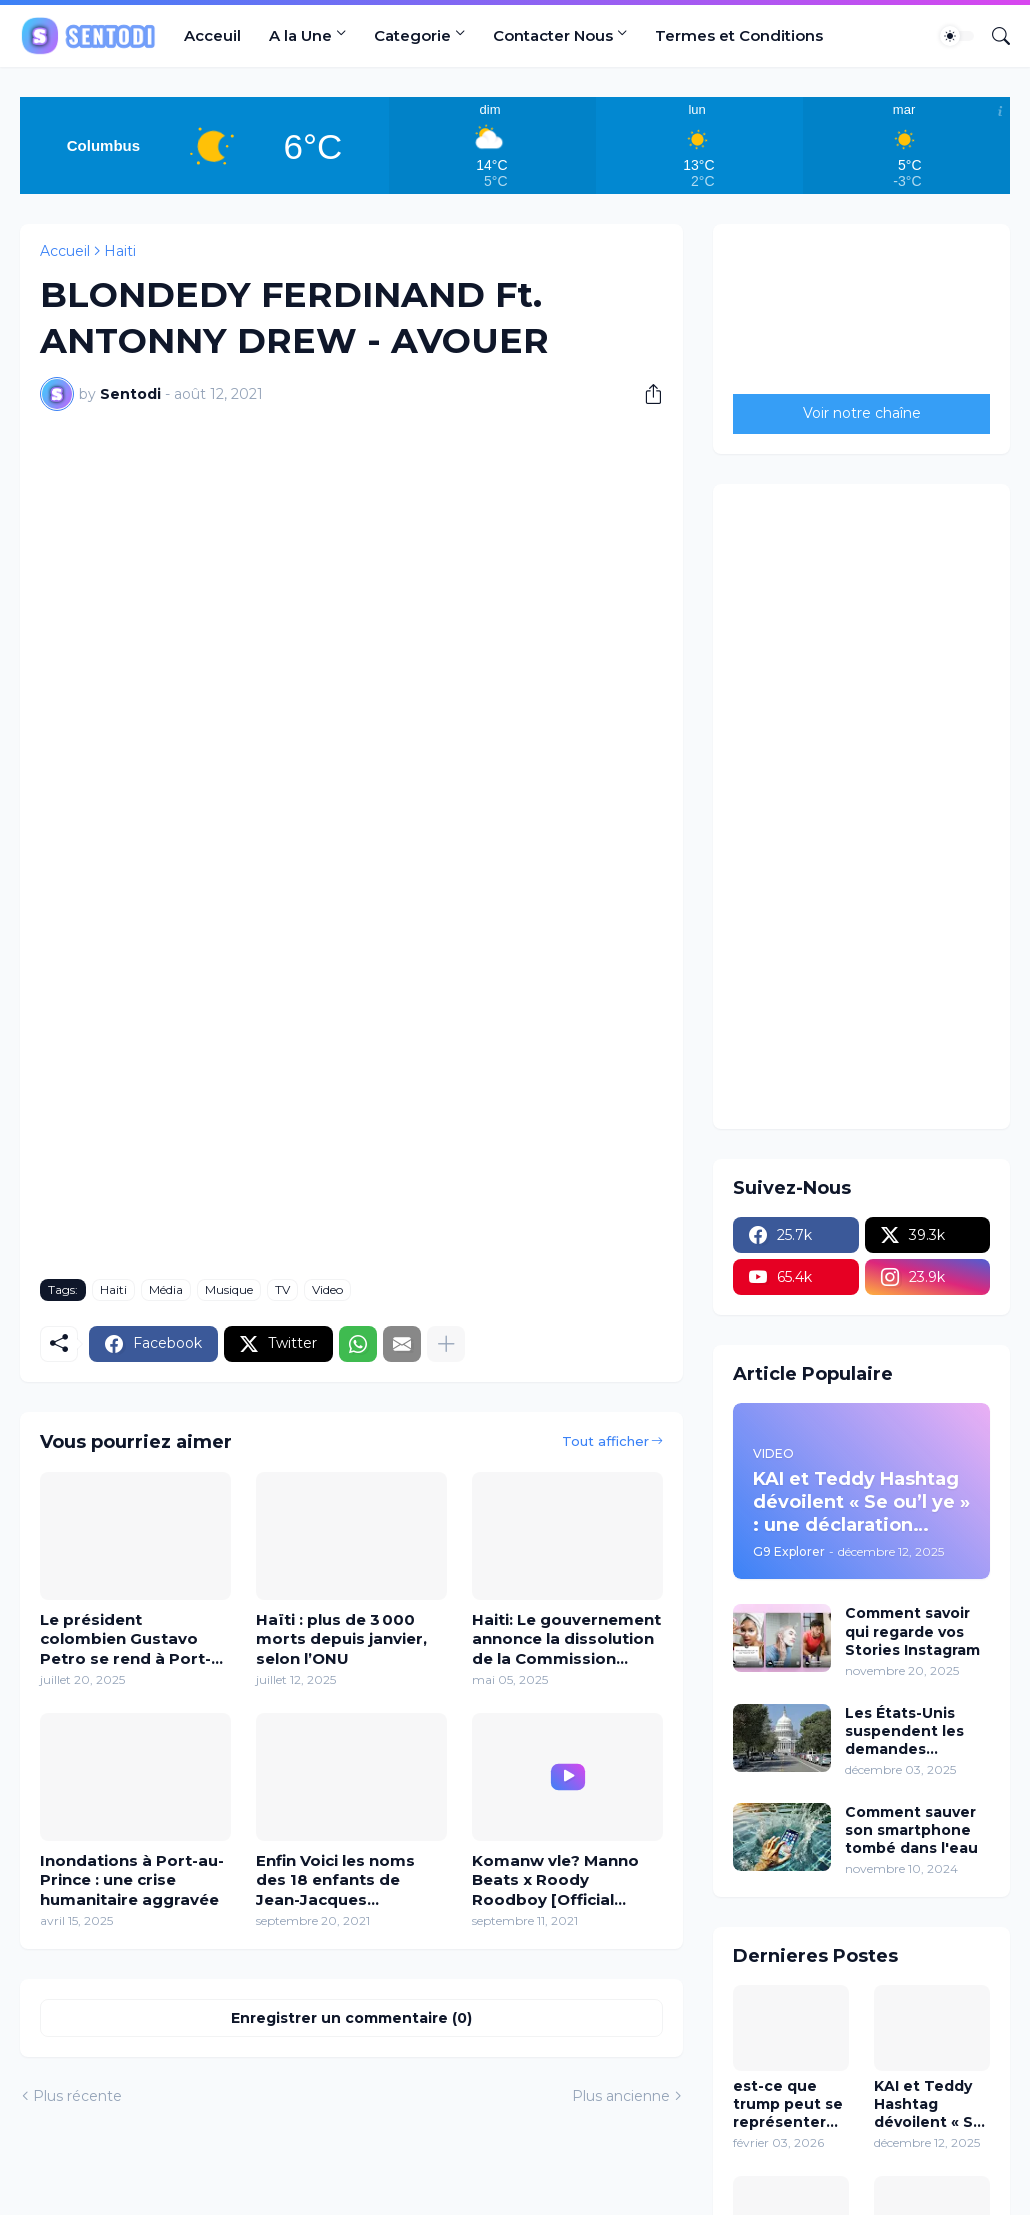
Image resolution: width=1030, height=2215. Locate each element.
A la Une (300, 35)
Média (166, 1289)
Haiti (120, 251)
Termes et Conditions (739, 35)
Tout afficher (605, 1441)
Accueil (65, 251)
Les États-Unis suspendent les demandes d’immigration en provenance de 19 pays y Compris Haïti (913, 1731)
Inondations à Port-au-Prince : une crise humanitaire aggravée (132, 1880)
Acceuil (212, 35)
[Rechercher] (993, 36)
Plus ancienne (621, 2096)
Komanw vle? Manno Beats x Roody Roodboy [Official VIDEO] (555, 1880)
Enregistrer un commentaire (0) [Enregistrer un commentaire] (351, 2018)
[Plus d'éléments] (446, 1344)
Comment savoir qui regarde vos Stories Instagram (912, 1631)
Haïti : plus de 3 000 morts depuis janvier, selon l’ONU (341, 1639)
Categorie (412, 35)
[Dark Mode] (957, 36)
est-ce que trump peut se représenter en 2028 (788, 2104)
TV (282, 1289)
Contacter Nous (553, 35)
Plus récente (77, 2096)
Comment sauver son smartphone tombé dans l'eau (911, 1830)
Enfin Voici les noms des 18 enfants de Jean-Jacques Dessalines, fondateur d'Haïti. (345, 1880)
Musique (229, 1289)
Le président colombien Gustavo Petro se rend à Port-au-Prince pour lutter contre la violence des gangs (128, 1639)
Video (327, 1289)
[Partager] (646, 394)
